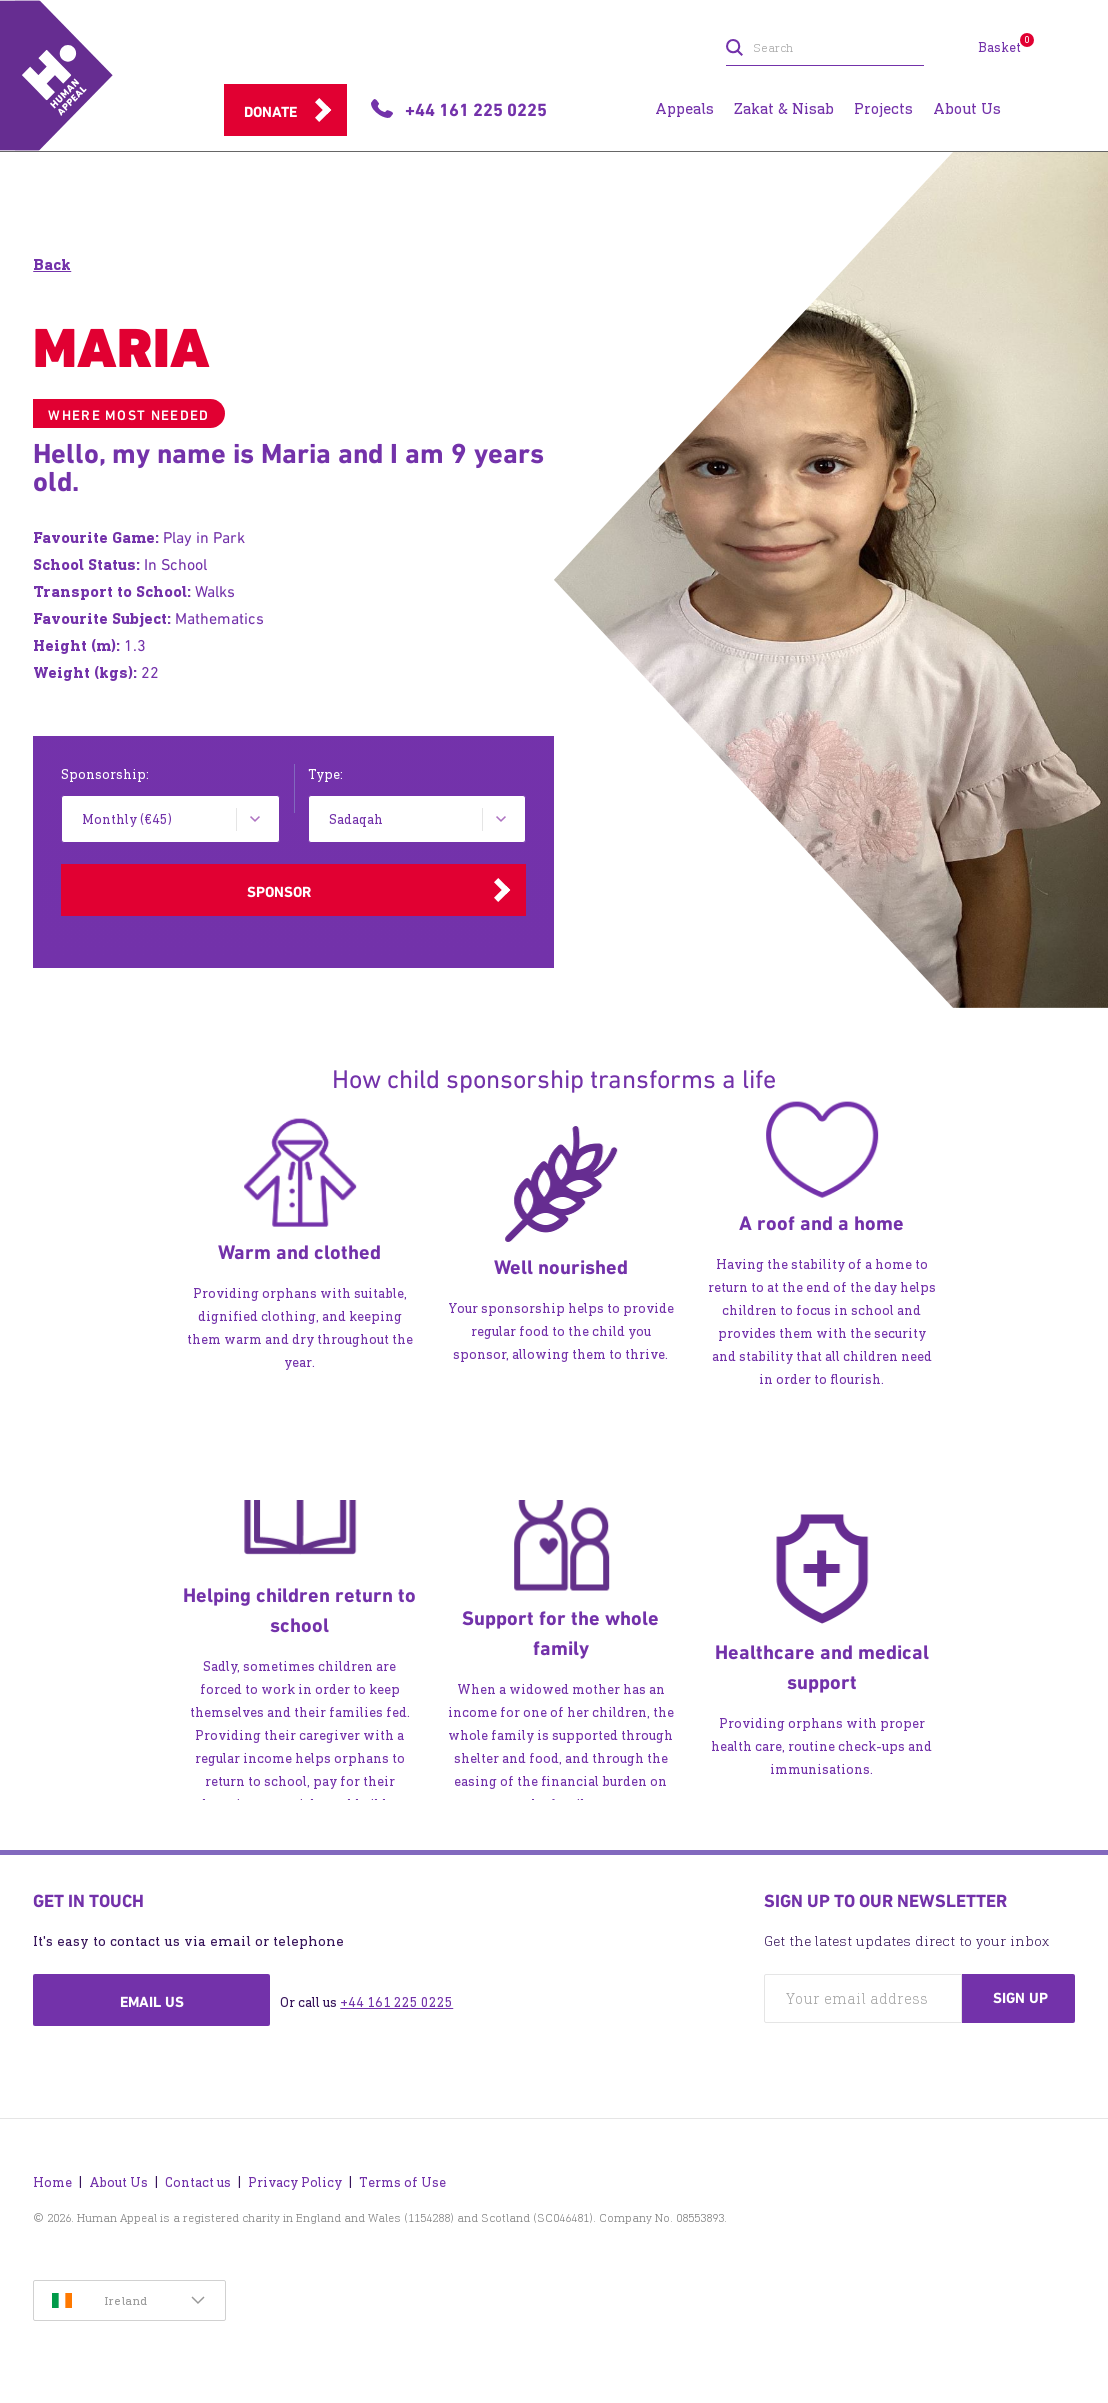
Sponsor (279, 892)
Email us (152, 2002)
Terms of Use (402, 2182)
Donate (270, 112)
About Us (118, 2182)
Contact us (198, 2182)
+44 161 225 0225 (396, 2002)
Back (52, 264)
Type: (325, 774)
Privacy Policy (295, 2182)
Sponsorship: (105, 774)
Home (52, 2182)
